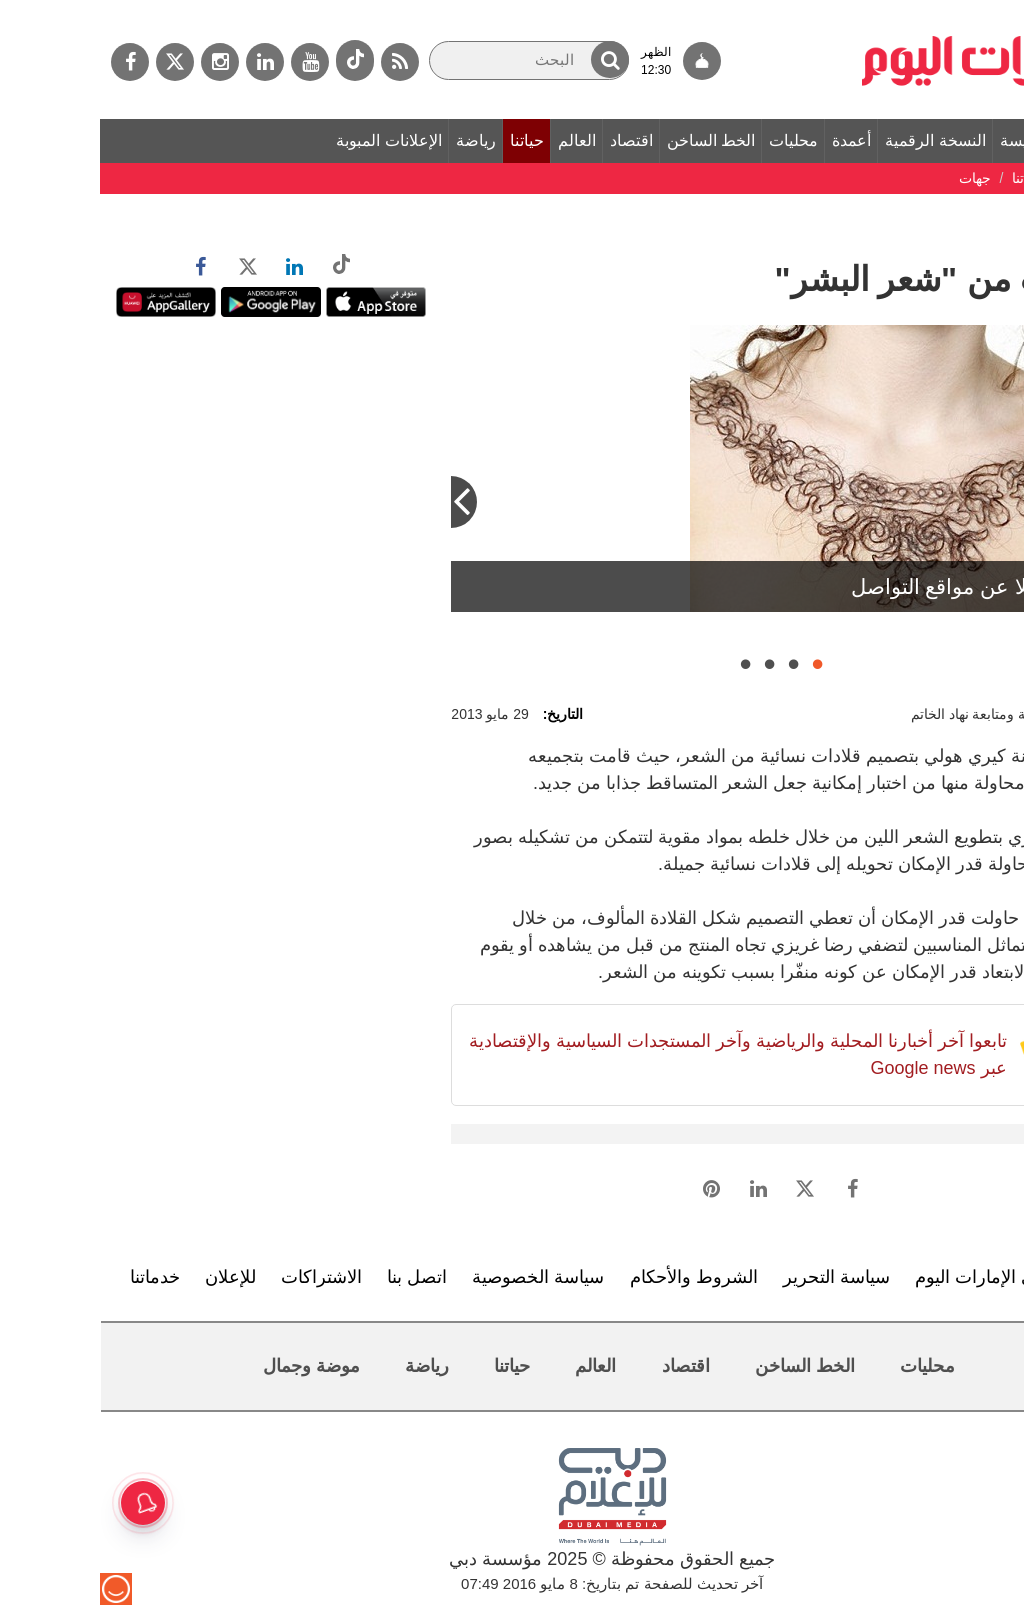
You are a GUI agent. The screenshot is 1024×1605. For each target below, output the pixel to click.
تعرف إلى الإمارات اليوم (904, 1277)
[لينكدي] (165, 62)
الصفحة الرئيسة (952, 140)
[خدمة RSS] (300, 62)
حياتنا (427, 140)
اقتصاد (531, 140)
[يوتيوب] (210, 62)
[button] (510, 59)
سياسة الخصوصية (438, 1277)
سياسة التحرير (736, 1277)
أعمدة (751, 140)
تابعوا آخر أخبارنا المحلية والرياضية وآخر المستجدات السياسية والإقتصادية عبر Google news (638, 1054)
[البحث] (429, 60)
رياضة (376, 140)
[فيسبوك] (30, 62)
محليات (693, 140)
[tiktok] (255, 60)
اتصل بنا (317, 1277)
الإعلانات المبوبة (288, 140)
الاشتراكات (221, 1277)
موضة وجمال (211, 1366)
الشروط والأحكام (594, 1277)
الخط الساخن (611, 140)
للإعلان (130, 1277)
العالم (477, 140)
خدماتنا (55, 1277)
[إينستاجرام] (120, 62)
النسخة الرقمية (835, 140)
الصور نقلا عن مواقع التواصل (876, 586)
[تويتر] (75, 62)
